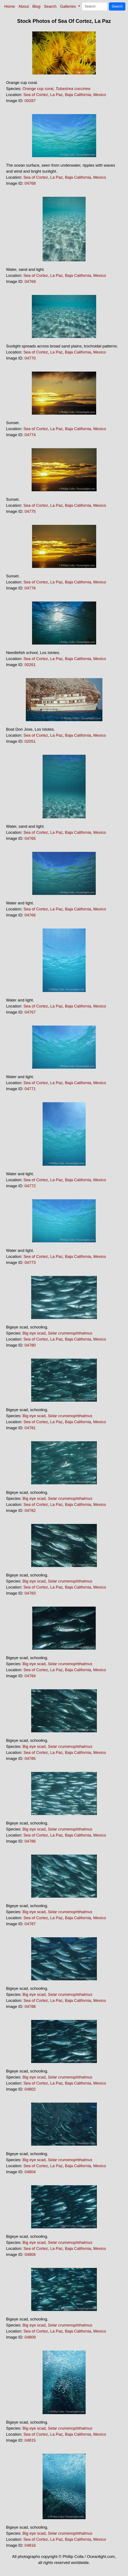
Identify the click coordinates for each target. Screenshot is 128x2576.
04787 (30, 1924)
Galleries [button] (68, 6)
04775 (30, 511)
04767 (30, 1012)
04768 (30, 183)
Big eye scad (34, 1333)
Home (9, 6)
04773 (30, 1262)
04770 (30, 358)
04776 (30, 588)
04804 (30, 2172)
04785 (30, 1758)
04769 (30, 281)
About (24, 6)
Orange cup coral (38, 88)
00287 (30, 100)
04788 (30, 2006)
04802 (30, 2089)
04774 (30, 434)
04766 (30, 915)
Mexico (99, 94)
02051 (30, 741)
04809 (30, 2337)
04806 (30, 2254)
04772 (30, 1186)
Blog (36, 6)
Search (50, 6)
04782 (30, 1510)
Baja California (78, 94)
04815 (30, 2440)
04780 (30, 1345)
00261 (30, 664)
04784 (30, 1676)
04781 (30, 1428)
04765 (30, 838)
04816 (30, 2545)
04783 (30, 1593)
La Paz (56, 94)
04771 (30, 1089)
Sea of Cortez (35, 94)
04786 (30, 1841)
